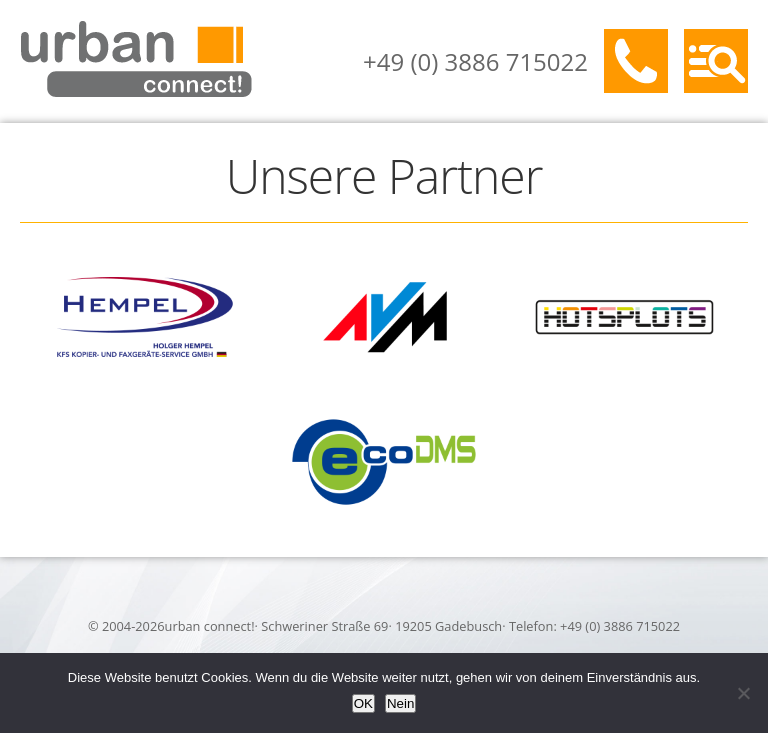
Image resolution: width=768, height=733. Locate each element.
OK (363, 703)
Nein (400, 703)
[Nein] (743, 693)
